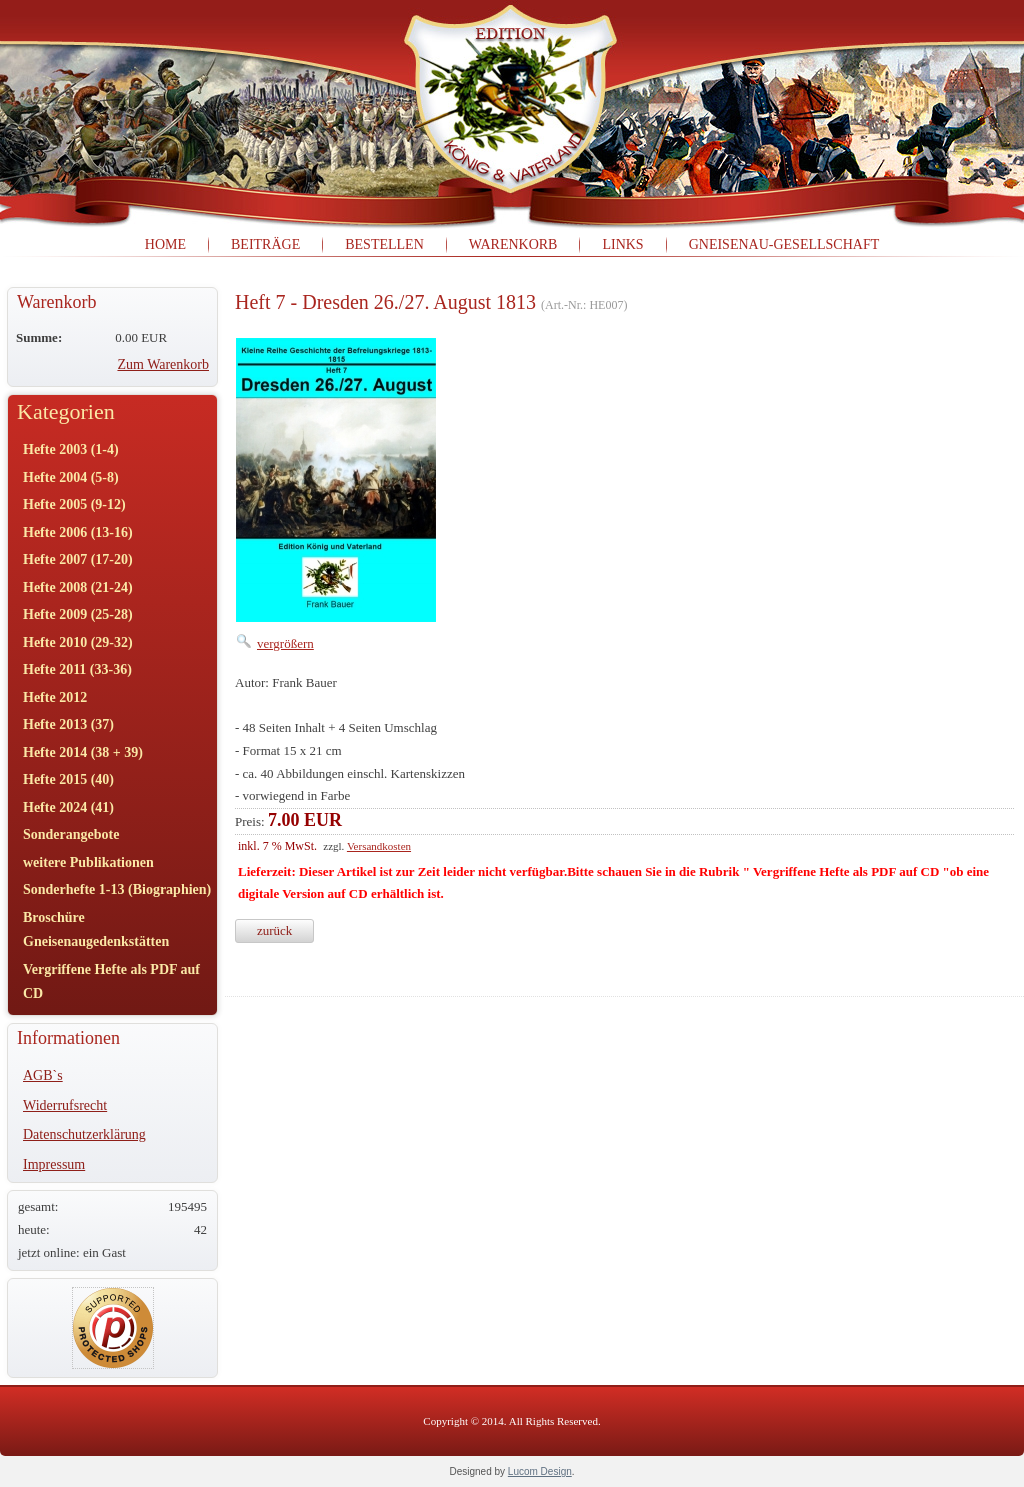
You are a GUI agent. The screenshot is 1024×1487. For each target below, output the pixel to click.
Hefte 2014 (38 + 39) (83, 752)
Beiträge (265, 244)
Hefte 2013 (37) (68, 724)
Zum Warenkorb (163, 364)
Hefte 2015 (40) (68, 779)
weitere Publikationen (88, 862)
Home (165, 244)
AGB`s (43, 1075)
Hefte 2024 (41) (68, 807)
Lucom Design (540, 1471)
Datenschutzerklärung (84, 1134)
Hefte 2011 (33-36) (77, 669)
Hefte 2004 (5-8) (71, 477)
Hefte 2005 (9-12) (74, 504)
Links (622, 244)
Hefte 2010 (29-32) (78, 642)
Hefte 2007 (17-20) (78, 559)
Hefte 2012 (55, 697)
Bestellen (384, 244)
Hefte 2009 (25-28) (78, 614)
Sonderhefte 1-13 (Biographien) (117, 889)
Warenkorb (513, 244)
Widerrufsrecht (65, 1105)
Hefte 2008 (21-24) (78, 587)
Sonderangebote (71, 834)
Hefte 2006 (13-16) (78, 532)
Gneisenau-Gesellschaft (784, 244)
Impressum (54, 1164)
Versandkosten (379, 846)
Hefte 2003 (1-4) (71, 449)
